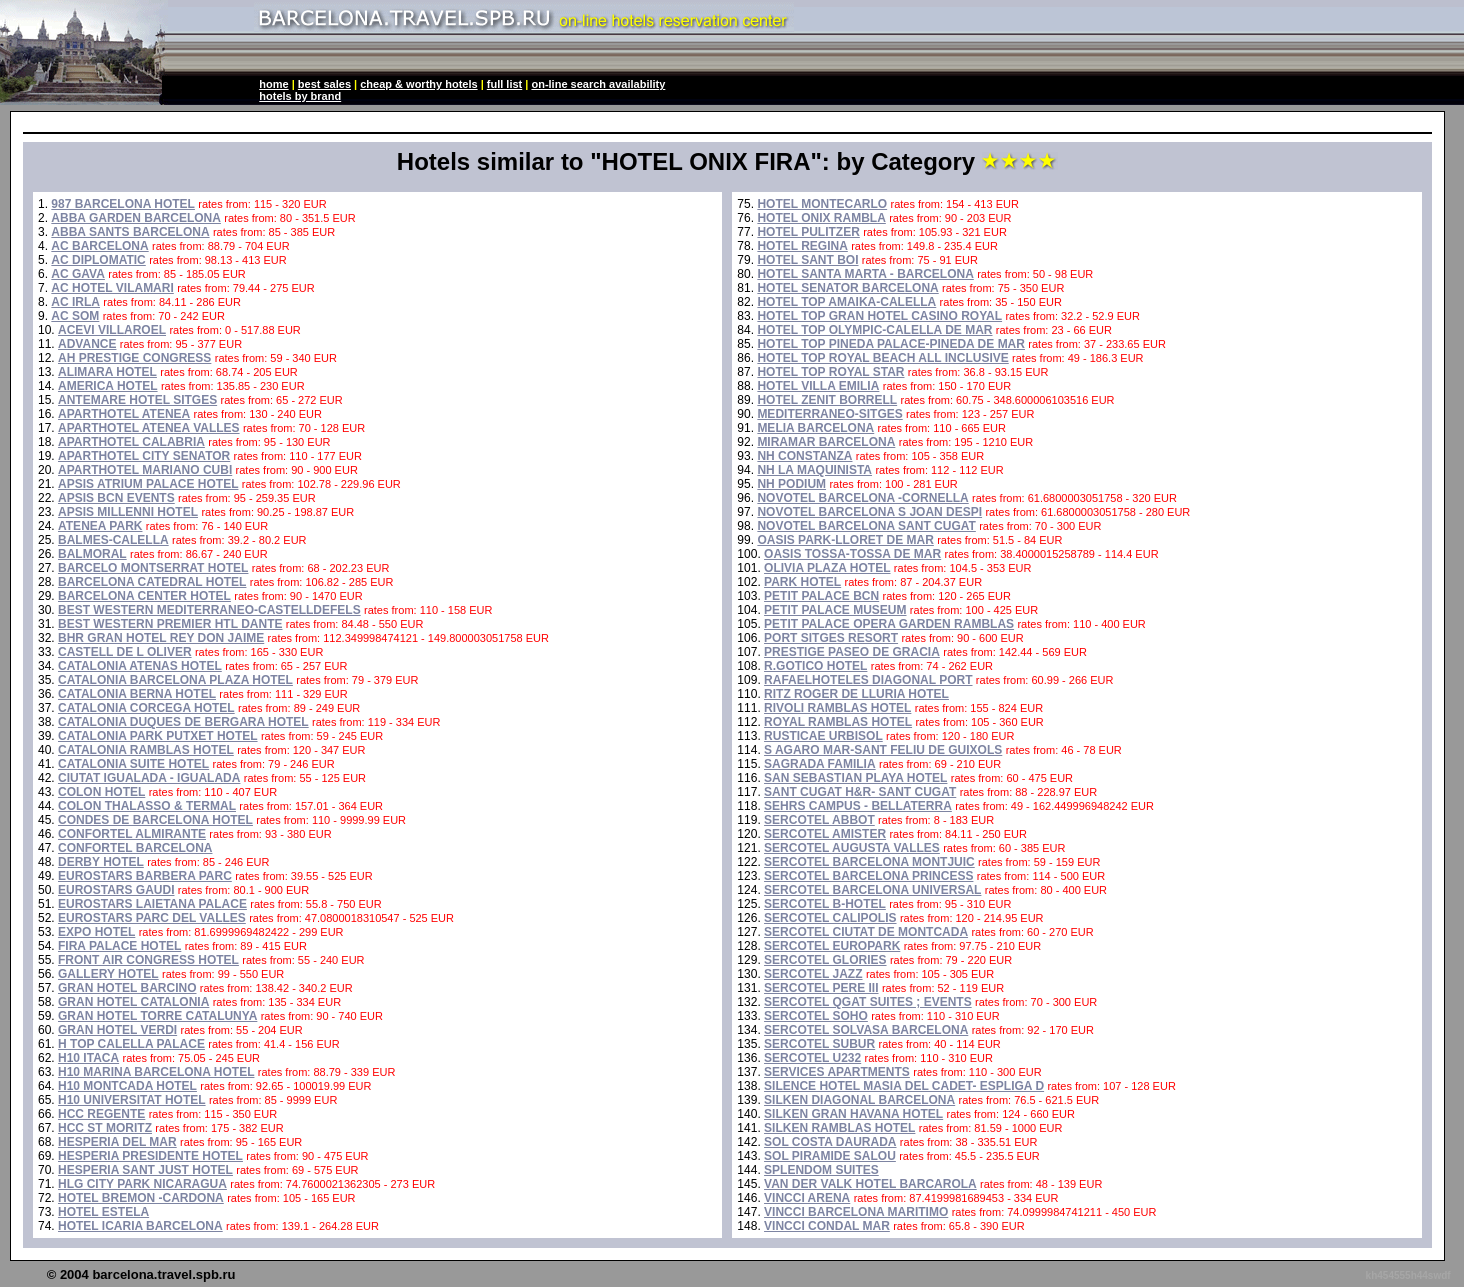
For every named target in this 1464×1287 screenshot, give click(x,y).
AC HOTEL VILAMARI (112, 288)
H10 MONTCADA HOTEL (127, 1086)
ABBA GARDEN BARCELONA (136, 218)
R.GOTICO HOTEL (815, 666)
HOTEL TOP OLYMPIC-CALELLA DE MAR (874, 330)
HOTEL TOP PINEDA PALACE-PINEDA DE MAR (891, 344)
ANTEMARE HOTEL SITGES (137, 400)
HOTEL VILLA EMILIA (818, 386)
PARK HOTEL (802, 582)
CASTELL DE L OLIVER (125, 652)
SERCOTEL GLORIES (825, 960)
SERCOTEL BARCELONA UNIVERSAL (872, 890)
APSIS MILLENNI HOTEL (128, 512)
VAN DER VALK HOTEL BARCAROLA (870, 1184)
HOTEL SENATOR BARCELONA (847, 288)
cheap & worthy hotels (418, 84)
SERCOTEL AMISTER (825, 834)
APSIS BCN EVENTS (116, 498)
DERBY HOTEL (101, 862)
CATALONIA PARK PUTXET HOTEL (158, 736)
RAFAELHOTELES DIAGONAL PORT (868, 680)
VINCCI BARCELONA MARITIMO (856, 1212)
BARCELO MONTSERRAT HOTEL (153, 568)
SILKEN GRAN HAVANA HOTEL (853, 1114)
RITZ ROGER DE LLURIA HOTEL (856, 694)
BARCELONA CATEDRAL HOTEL (152, 582)
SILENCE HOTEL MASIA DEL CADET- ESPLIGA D (904, 1086)
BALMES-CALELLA (113, 540)
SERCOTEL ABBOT (819, 820)
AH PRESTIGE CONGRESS (134, 358)
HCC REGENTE (101, 1114)
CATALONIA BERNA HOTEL (137, 694)
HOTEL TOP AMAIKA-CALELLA (846, 302)
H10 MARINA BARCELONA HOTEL (156, 1072)
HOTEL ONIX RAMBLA (821, 218)
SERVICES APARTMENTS (837, 1072)
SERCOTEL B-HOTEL (825, 904)
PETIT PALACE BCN (821, 596)
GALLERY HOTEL (108, 974)
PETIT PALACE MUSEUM (835, 610)
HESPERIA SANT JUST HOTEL (145, 1170)
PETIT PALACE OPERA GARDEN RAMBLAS (889, 624)
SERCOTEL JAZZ (813, 974)
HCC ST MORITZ (105, 1128)
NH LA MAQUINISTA (814, 470)
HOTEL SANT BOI (807, 260)
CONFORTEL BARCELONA (135, 848)
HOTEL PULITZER (808, 232)
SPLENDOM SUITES (821, 1170)
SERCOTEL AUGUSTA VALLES (852, 848)
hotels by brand (300, 96)
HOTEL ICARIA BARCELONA (140, 1226)
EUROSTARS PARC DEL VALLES (152, 918)
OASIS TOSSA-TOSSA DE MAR (852, 554)
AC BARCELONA (99, 246)
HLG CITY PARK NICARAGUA (142, 1184)
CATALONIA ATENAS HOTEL (140, 666)
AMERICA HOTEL (108, 386)
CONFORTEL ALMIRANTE (132, 834)
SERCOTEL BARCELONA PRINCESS (868, 876)
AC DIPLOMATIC (98, 260)
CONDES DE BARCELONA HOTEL (155, 820)
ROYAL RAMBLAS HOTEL (838, 722)
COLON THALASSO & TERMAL (147, 806)
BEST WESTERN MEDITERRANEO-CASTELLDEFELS (209, 610)
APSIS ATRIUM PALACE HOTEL (148, 484)
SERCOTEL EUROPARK (832, 946)
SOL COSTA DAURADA (830, 1142)
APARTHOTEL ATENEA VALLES (149, 428)
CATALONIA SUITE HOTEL (133, 764)
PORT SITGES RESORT (831, 638)
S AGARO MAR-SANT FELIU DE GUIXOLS (883, 750)
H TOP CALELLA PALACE (131, 1044)
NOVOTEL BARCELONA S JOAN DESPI (869, 512)
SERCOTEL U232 (812, 1058)
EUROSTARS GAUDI (116, 890)
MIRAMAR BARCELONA (826, 442)
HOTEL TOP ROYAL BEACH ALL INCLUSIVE (882, 358)
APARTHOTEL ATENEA (124, 414)
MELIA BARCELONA (815, 428)
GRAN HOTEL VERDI (117, 1030)
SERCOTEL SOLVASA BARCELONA (866, 1030)
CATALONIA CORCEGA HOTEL (146, 708)
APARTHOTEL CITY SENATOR (144, 456)
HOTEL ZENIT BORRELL (827, 400)
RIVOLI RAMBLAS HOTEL (837, 708)
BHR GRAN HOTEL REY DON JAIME (161, 638)
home (273, 84)
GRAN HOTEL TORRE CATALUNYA (157, 1016)
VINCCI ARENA (807, 1198)
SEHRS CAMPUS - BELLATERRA (858, 806)
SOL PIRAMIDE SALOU (830, 1156)
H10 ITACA (88, 1058)
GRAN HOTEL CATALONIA (133, 1002)
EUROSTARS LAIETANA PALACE (152, 904)
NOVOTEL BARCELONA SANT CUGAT (866, 526)
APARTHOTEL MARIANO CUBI (145, 470)
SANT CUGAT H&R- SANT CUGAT (860, 792)
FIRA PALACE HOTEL (119, 946)
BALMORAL (92, 554)
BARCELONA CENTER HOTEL (144, 596)
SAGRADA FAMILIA (820, 764)
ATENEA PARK (100, 526)
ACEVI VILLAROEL (112, 330)
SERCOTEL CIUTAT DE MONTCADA (866, 932)
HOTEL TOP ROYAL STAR (830, 372)
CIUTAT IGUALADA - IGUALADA (149, 778)
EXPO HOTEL (96, 932)
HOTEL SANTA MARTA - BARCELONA (865, 274)
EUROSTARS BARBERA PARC (145, 876)
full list (504, 84)
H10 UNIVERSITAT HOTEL (132, 1100)
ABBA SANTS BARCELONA (130, 232)
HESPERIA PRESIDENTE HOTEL (150, 1156)
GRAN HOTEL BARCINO (127, 988)
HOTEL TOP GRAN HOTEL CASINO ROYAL (879, 316)
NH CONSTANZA (804, 456)
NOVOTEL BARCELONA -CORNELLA (862, 498)
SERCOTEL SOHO (816, 1016)
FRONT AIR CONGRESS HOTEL (148, 960)
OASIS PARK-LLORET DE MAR (845, 540)
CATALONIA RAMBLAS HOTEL (146, 750)
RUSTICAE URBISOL (823, 736)
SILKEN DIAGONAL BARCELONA (859, 1100)
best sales (324, 84)
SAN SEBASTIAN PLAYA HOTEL (855, 778)
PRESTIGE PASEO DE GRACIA (852, 652)
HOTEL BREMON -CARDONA (141, 1198)
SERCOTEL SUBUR (819, 1044)
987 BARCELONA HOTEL (123, 204)
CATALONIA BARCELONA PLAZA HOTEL (175, 680)
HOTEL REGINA (802, 246)
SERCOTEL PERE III (821, 988)
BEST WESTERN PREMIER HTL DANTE (170, 624)
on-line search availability (598, 84)
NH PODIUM (791, 484)
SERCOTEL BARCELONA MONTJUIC (869, 862)
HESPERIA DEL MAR (117, 1142)
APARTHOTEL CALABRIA (131, 442)
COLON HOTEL (101, 792)
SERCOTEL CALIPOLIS (830, 918)
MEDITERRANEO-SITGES (829, 414)
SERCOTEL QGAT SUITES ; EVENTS (868, 1002)
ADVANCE (87, 344)
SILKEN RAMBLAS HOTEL (839, 1128)
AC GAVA (78, 274)
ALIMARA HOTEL (107, 372)
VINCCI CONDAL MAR (827, 1226)
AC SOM (75, 316)
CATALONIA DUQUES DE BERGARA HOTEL (183, 722)
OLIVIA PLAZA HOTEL (827, 568)
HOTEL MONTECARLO (822, 204)
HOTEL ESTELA (103, 1212)
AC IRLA (75, 302)
